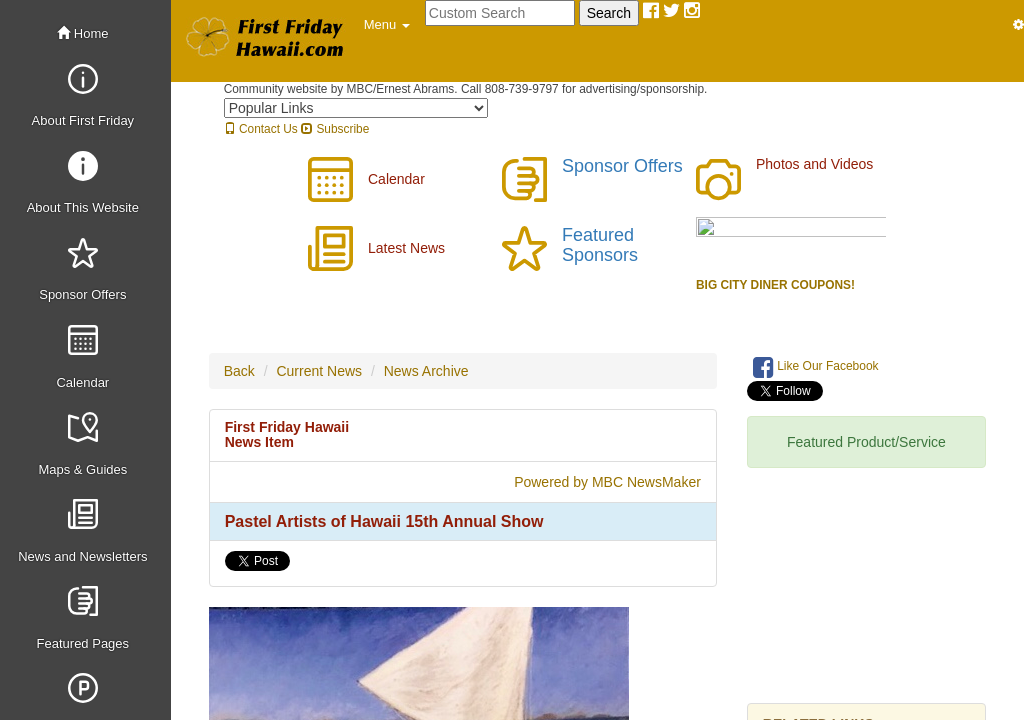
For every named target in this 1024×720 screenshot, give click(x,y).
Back (239, 371)
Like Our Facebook (816, 367)
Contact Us (261, 129)
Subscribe (335, 129)
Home (82, 33)
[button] (387, 25)
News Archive (426, 371)
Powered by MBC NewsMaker (607, 482)
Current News (319, 371)
